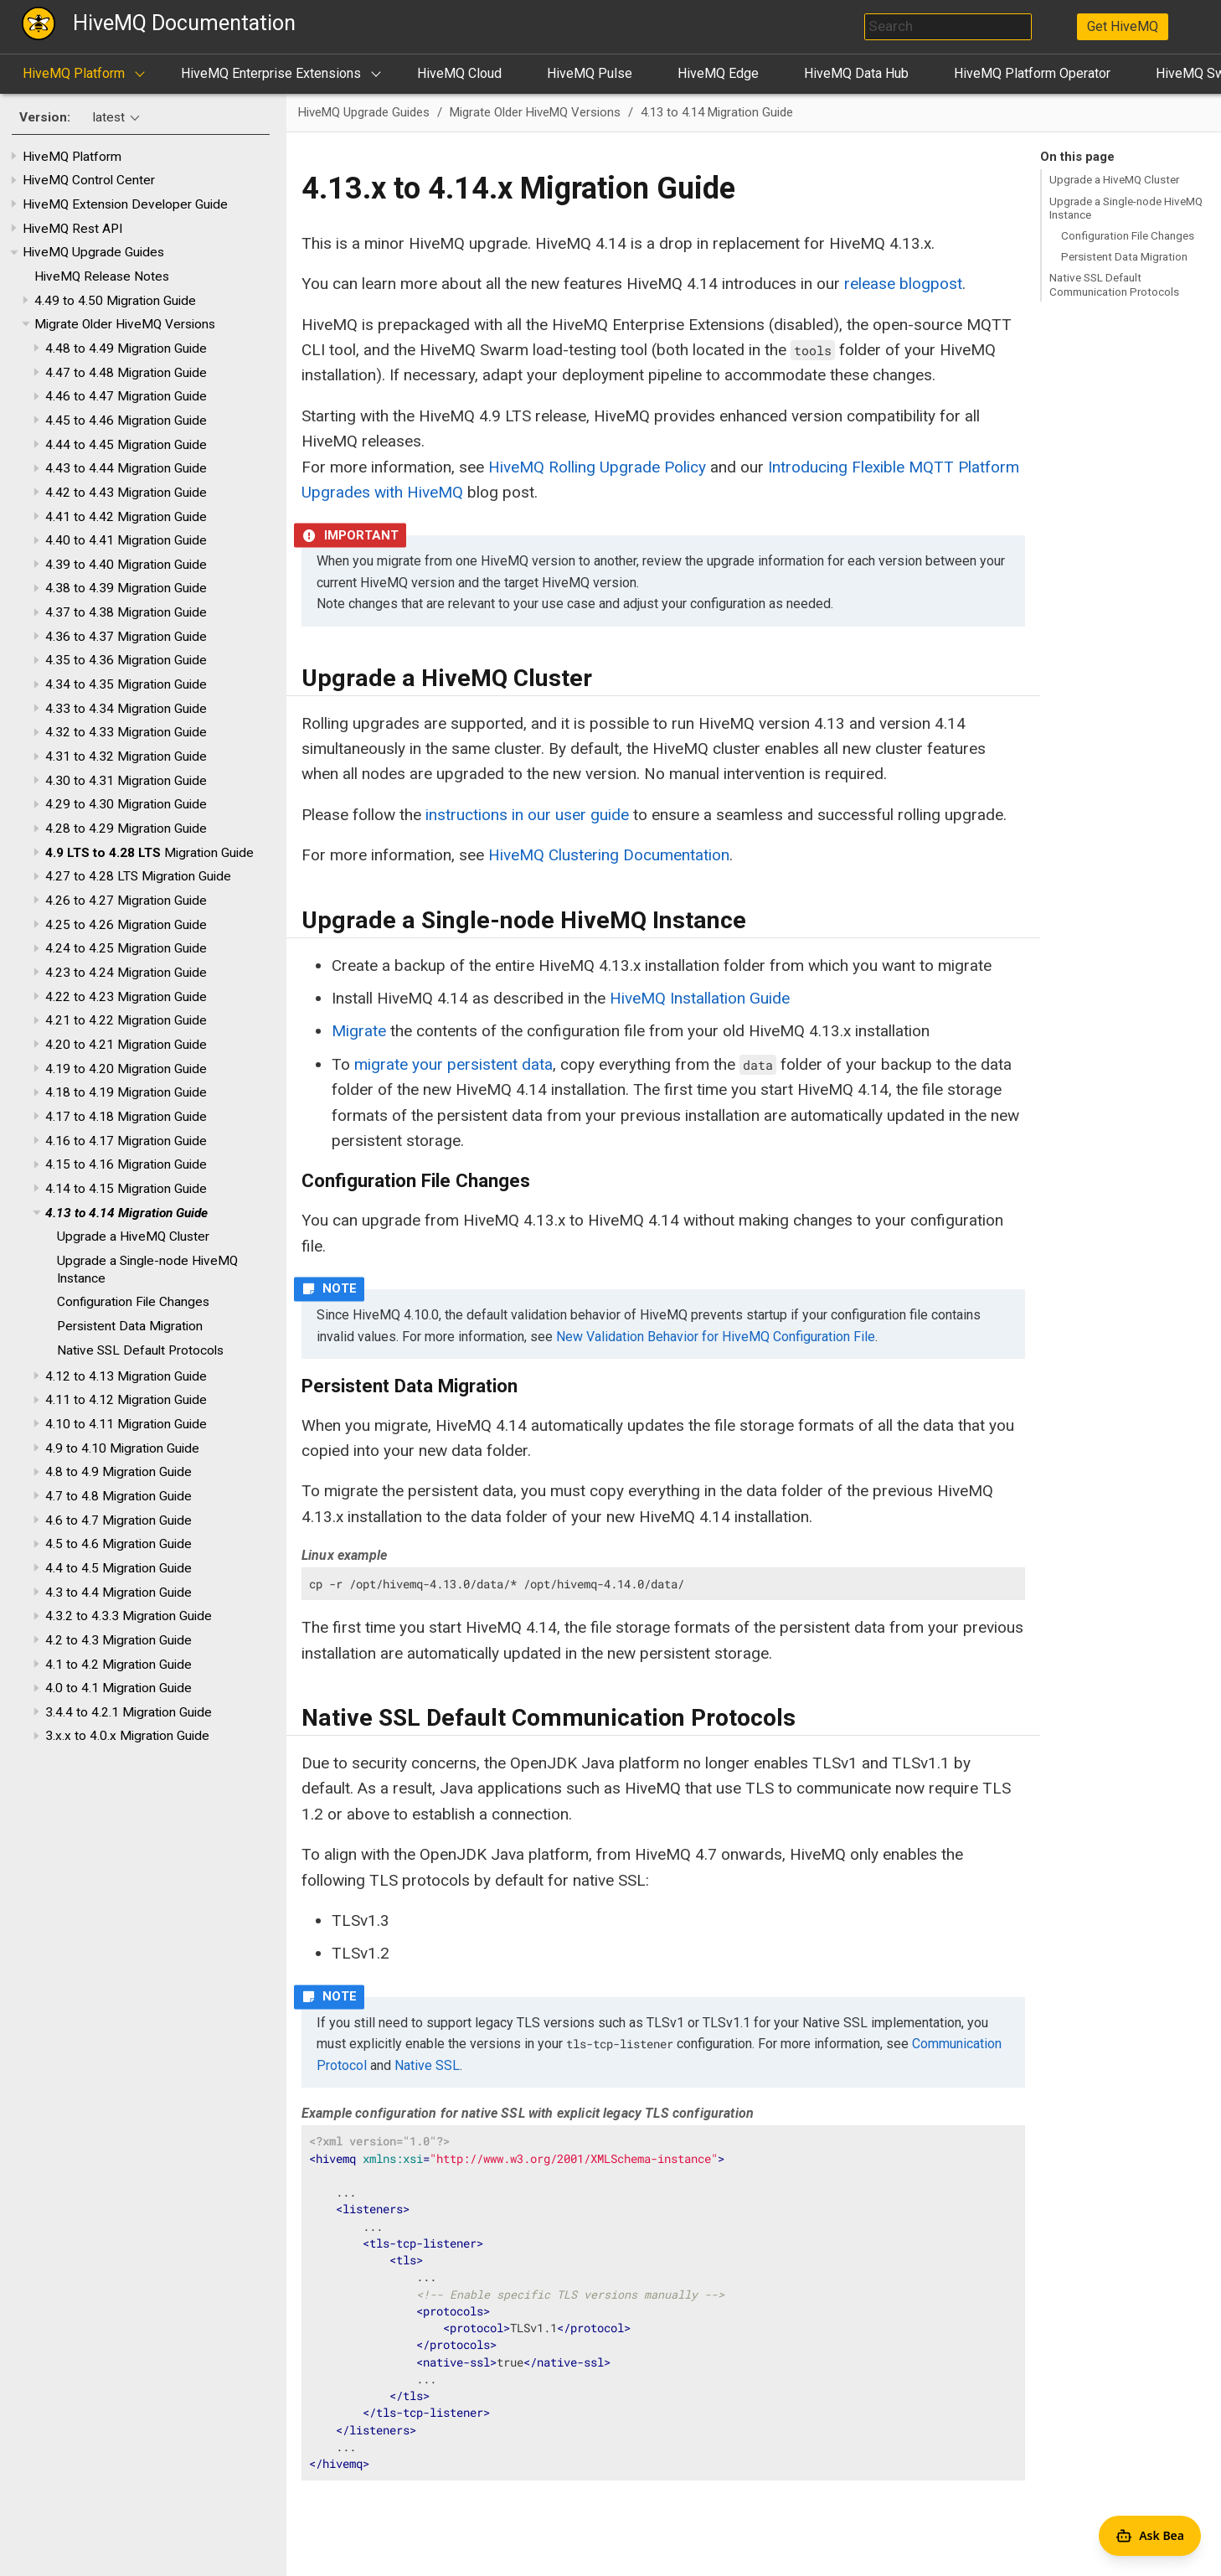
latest (109, 117)
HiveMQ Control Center (89, 180)
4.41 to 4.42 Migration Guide (126, 516)
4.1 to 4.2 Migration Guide (118, 1664)
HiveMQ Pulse (589, 73)
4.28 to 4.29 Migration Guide (126, 828)
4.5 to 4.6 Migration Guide (118, 1543)
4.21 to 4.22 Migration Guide (126, 1020)
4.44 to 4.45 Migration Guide (126, 444)
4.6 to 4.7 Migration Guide (118, 1520)
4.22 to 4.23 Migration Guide (126, 996)
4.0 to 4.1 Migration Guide (118, 1688)
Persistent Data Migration (130, 1326)
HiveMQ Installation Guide (700, 998)
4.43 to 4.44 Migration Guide (126, 468)
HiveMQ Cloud (459, 73)
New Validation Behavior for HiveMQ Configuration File (715, 1337)
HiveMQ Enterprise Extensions (271, 73)
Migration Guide (149, 852)
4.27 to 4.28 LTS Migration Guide (138, 876)
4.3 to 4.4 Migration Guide (118, 1592)
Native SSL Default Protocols (140, 1350)
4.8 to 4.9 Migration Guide (118, 1471)
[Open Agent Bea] (1150, 2536)
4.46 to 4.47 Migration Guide (126, 396)
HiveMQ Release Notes (101, 276)
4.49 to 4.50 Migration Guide (115, 300)
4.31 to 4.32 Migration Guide (126, 756)
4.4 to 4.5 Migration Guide (118, 1568)
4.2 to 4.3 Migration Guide (118, 1640)
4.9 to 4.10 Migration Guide (122, 1448)
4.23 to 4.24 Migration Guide (126, 972)
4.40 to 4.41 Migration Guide (126, 540)
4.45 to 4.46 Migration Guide (126, 420)
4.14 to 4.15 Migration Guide (126, 1188)
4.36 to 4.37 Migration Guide (126, 636)
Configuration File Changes (133, 1301)
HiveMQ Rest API (72, 228)
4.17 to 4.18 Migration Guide (126, 1116)
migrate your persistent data (453, 1064)
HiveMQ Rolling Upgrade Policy (597, 467)
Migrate (359, 1030)
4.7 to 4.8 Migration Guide (118, 1496)
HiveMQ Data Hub (856, 73)
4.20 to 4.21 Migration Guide (126, 1044)
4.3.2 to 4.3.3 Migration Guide (128, 1616)
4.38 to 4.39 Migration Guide (126, 588)
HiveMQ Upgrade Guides (93, 252)
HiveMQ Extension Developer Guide (125, 204)
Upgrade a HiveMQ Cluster (133, 1236)
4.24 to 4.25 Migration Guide (126, 948)
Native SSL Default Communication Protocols (1114, 284)
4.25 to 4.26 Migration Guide (126, 924)
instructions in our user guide (527, 814)
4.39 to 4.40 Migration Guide (126, 564)
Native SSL (427, 2065)
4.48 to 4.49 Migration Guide (126, 348)
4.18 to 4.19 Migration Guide (126, 1092)
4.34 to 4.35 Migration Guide (126, 684)
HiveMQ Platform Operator (1032, 73)
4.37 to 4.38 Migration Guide (126, 612)
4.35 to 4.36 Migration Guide (126, 660)
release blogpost (903, 283)
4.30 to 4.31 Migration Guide (126, 780)
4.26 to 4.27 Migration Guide (126, 900)
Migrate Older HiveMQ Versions (124, 324)
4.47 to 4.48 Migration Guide (126, 372)
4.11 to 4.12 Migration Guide (126, 1399)
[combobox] (948, 26)
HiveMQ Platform (74, 73)
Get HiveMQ (1122, 26)
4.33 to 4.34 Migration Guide (126, 708)
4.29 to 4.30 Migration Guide (126, 804)
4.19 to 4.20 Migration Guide (126, 1068)
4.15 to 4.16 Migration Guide (126, 1164)
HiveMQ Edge (718, 73)
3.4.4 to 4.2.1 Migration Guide (128, 1712)
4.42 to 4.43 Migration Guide (126, 492)
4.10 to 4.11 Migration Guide (126, 1424)
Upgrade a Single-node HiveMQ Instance (1126, 207)
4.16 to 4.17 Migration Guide (126, 1141)
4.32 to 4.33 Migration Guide (126, 732)
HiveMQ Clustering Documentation (608, 855)
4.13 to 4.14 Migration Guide (126, 1213)
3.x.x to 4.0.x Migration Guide (127, 1735)
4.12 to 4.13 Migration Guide (126, 1376)
